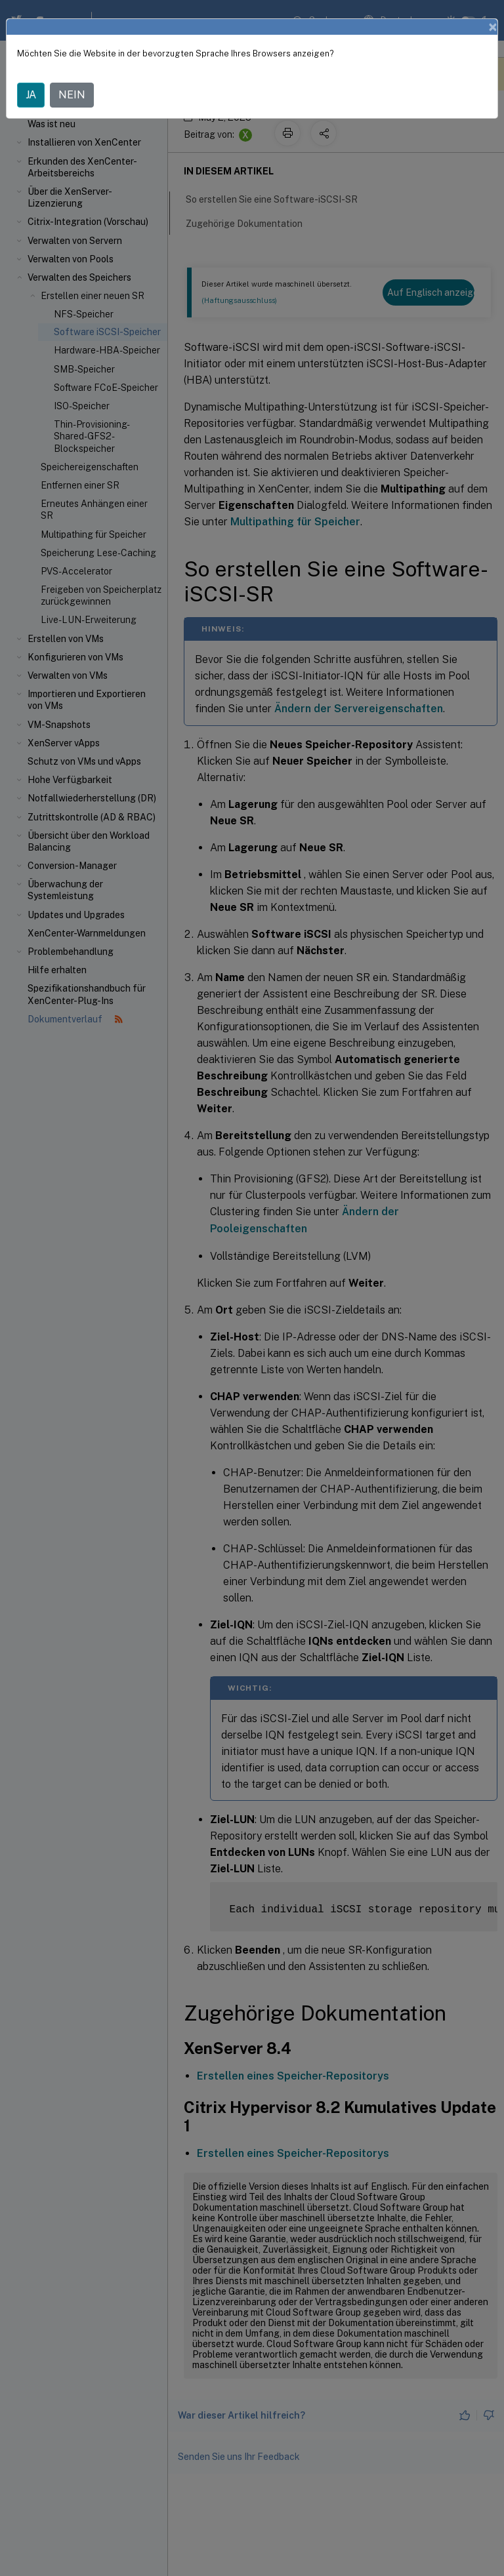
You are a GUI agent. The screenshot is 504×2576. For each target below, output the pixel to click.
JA (31, 92)
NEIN (71, 92)
